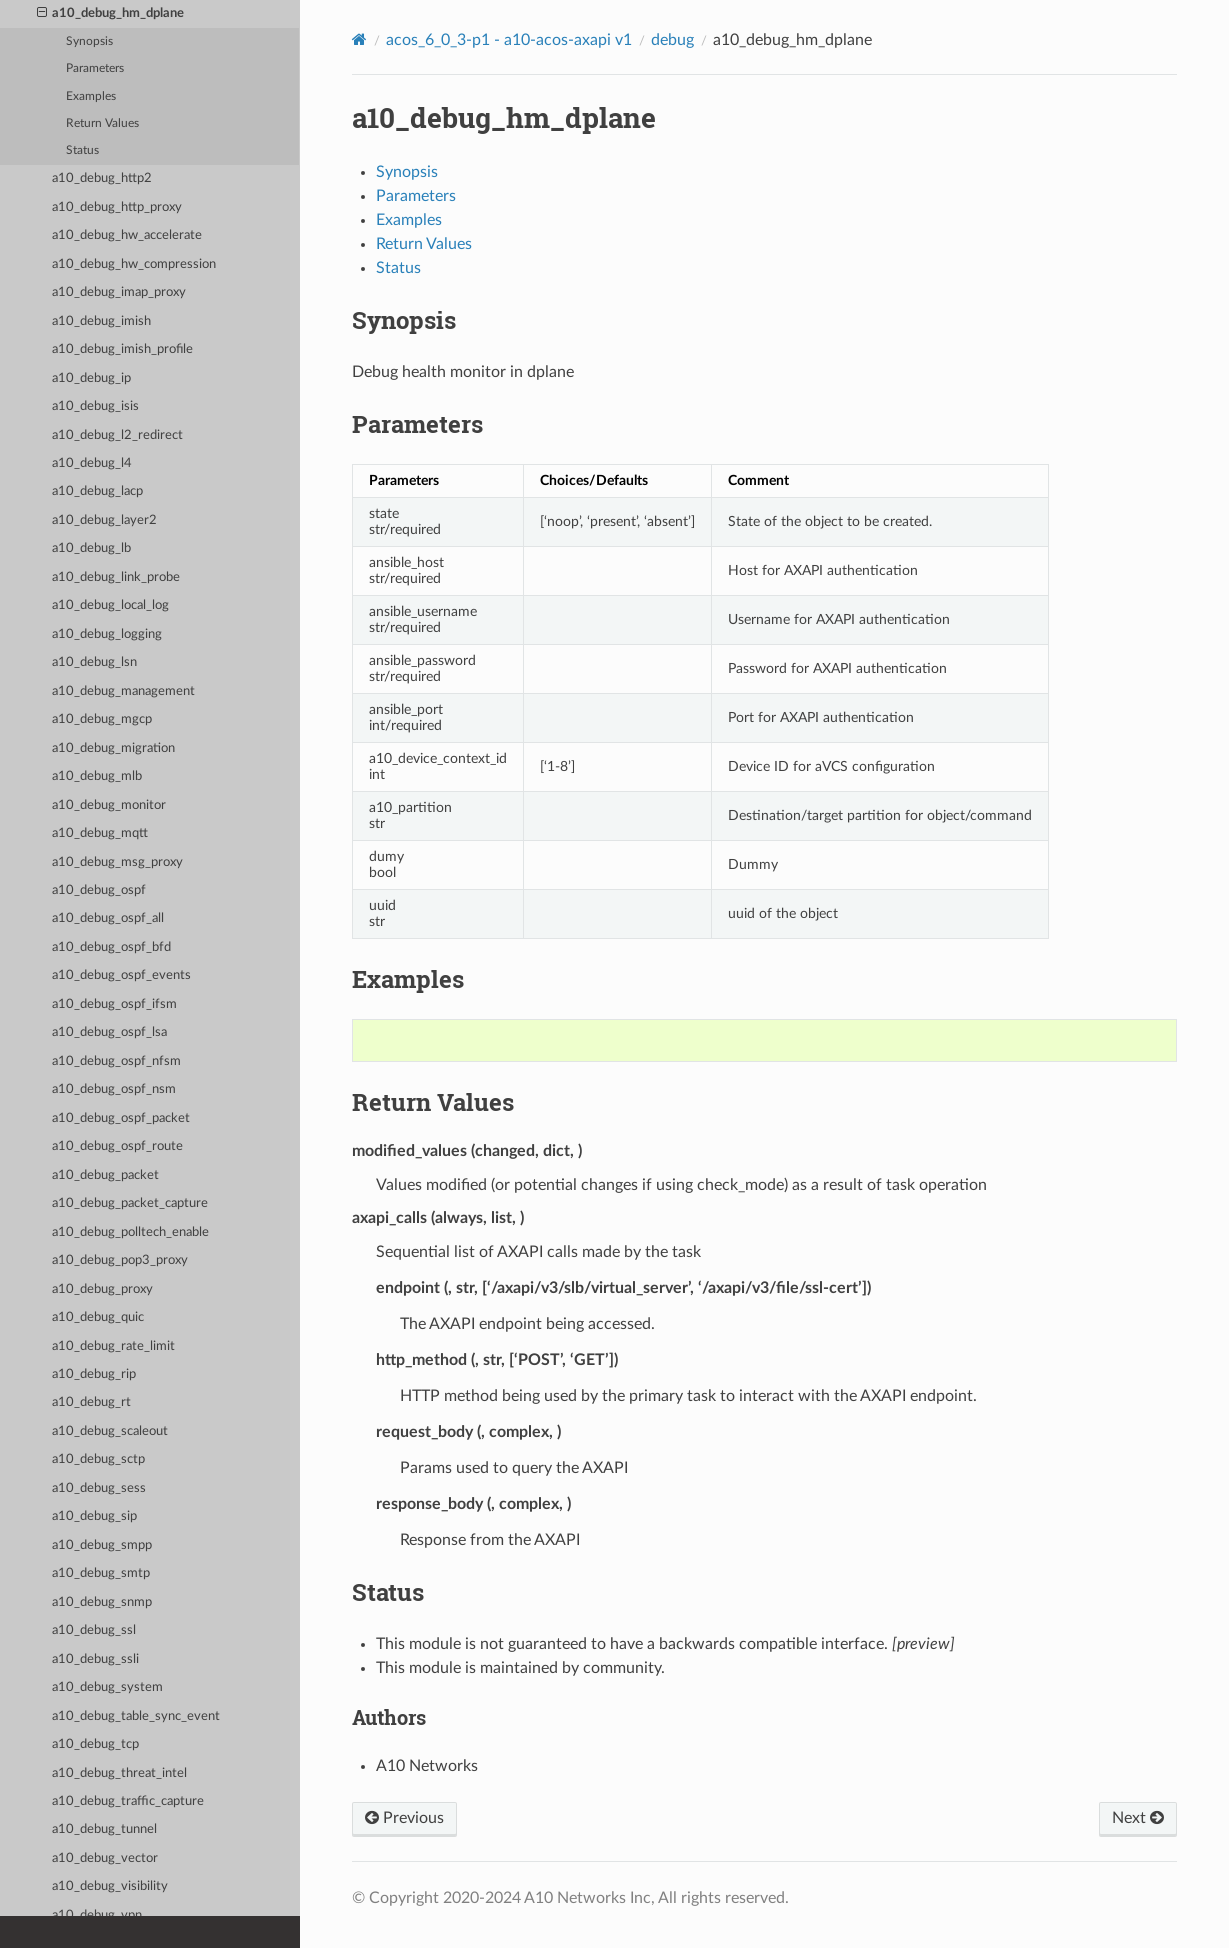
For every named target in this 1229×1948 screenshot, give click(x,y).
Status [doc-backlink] (388, 1592)
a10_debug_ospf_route (117, 1146)
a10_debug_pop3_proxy (120, 1260)
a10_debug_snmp (102, 1602)
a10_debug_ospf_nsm (114, 1089)
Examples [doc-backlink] (408, 979)
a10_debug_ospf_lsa (109, 1032)
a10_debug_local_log (110, 605)
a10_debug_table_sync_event (136, 1716)
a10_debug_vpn (97, 1915)
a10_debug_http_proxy (117, 207)
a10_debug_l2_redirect (117, 435)
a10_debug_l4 (92, 463)
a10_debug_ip (91, 378)
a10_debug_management (123, 691)
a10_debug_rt (91, 1402)
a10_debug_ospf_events (121, 975)
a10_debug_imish (101, 321)
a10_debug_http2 (102, 178)
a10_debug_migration (113, 748)
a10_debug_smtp (101, 1573)
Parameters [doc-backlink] (417, 424)
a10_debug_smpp (102, 1545)
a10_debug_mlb (97, 776)
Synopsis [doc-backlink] (404, 320)
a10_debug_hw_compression (134, 264)
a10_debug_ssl (94, 1630)
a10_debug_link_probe (116, 577)
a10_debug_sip (94, 1516)
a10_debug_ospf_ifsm (114, 1004)
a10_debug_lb (91, 548)
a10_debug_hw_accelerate (127, 235)
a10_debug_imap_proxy (119, 292)
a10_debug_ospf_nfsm (116, 1061)
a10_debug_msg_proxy (117, 862)
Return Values (102, 123)
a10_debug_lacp (97, 491)
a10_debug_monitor (109, 805)
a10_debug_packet (105, 1175)
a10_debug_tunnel (104, 1829)
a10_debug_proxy (102, 1289)
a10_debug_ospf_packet (121, 1118)
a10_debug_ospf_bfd (111, 947)
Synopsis (89, 41)
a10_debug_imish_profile (122, 349)
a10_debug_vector (105, 1858)
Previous (404, 1818)
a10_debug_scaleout (110, 1431)
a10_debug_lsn (94, 662)
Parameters (95, 68)
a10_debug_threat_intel (119, 1773)
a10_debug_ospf (99, 890)
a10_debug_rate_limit (113, 1346)
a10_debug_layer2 (104, 520)
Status (82, 150)
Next (1138, 1818)
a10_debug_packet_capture (130, 1203)
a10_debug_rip (94, 1374)
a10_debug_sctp (98, 1459)
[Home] (359, 39)
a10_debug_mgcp (102, 719)
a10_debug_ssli (95, 1659)
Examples (91, 96)
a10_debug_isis (95, 406)
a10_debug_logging (107, 634)
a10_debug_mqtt (100, 833)
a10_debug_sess (99, 1488)
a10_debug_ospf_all (108, 918)
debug (672, 40)
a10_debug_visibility (110, 1886)
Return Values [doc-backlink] (433, 1102)
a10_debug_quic (98, 1317)
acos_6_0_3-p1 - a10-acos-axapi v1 (509, 40)
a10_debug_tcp (95, 1744)
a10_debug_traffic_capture (128, 1801)
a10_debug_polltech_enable (130, 1232)
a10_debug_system (107, 1687)
